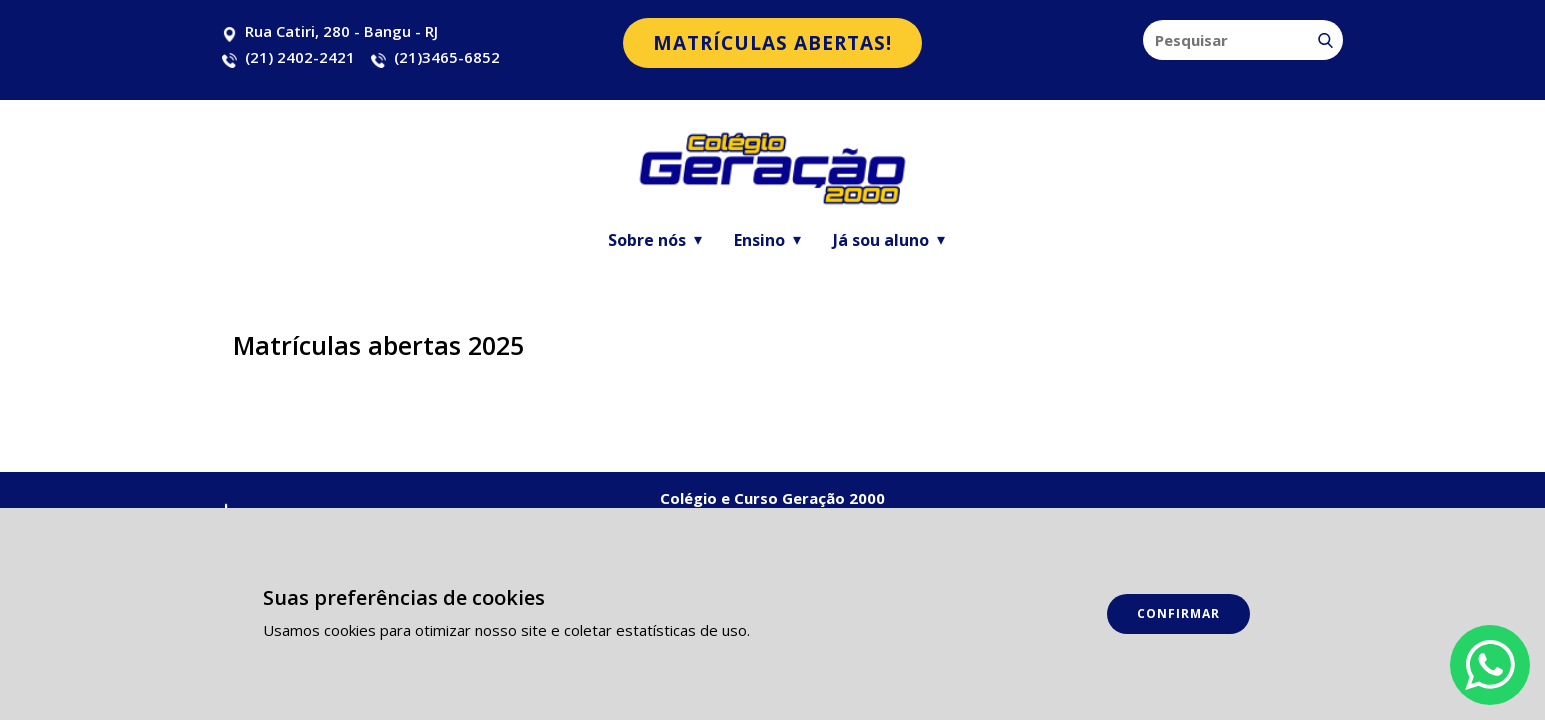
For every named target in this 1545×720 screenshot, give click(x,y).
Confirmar (1178, 613)
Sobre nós (647, 240)
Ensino (759, 240)
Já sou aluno (881, 240)
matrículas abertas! (772, 43)
